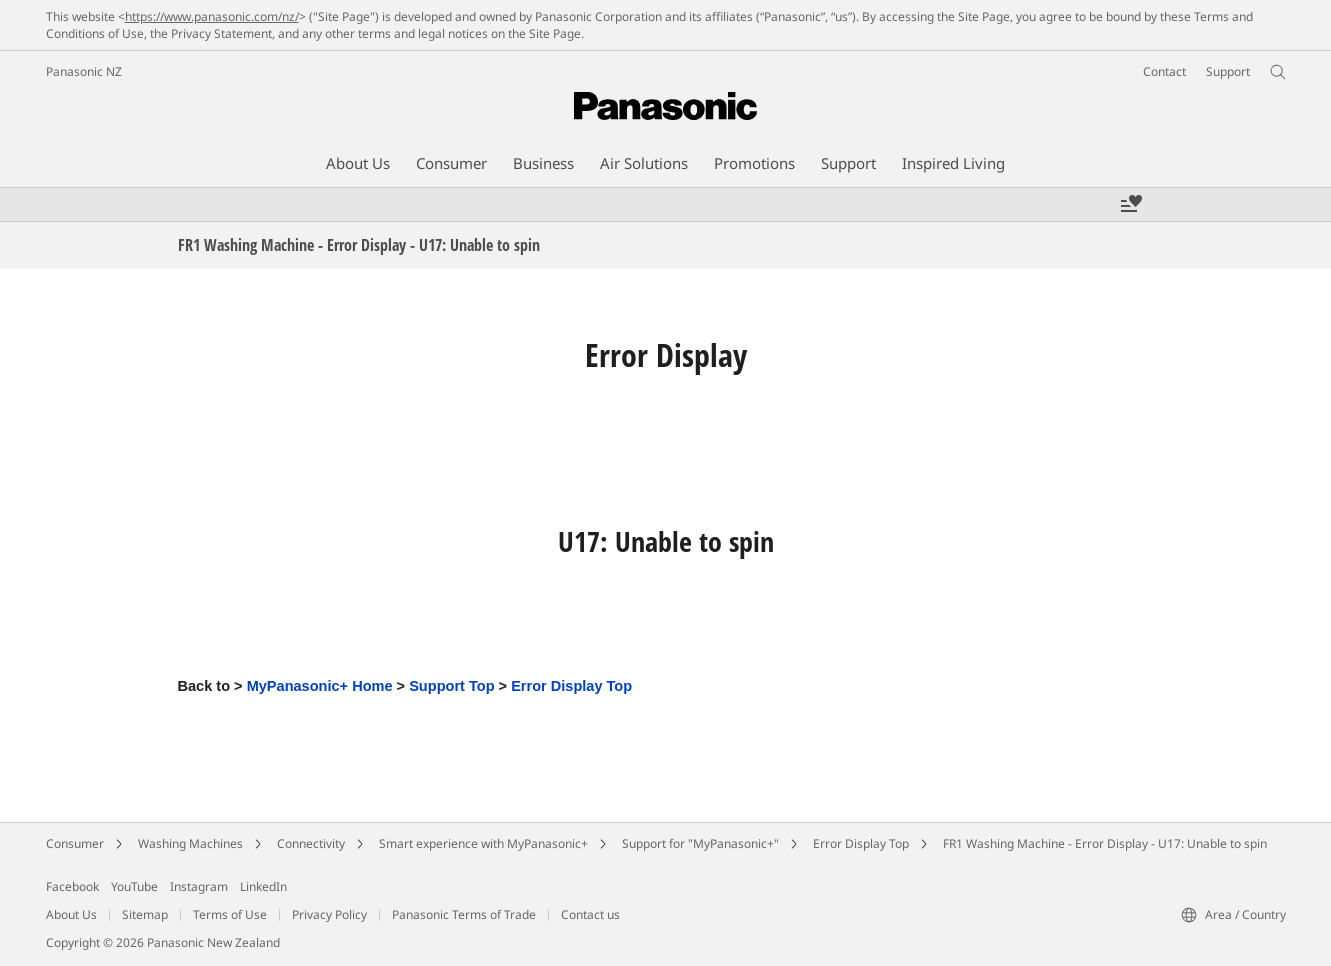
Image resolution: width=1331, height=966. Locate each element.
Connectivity (311, 843)
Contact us (590, 914)
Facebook (72, 886)
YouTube (134, 886)
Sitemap (145, 914)
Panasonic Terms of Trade (464, 914)
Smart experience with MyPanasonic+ (483, 843)
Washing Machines (190, 843)
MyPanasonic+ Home (320, 686)
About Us (71, 914)
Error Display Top (571, 686)
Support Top (451, 686)
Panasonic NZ (84, 71)
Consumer (75, 843)
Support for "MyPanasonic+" (700, 843)
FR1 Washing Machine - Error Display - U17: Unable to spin (1105, 843)
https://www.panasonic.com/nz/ (212, 16)
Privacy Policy (329, 914)
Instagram (199, 886)
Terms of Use (230, 914)
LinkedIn (263, 886)
